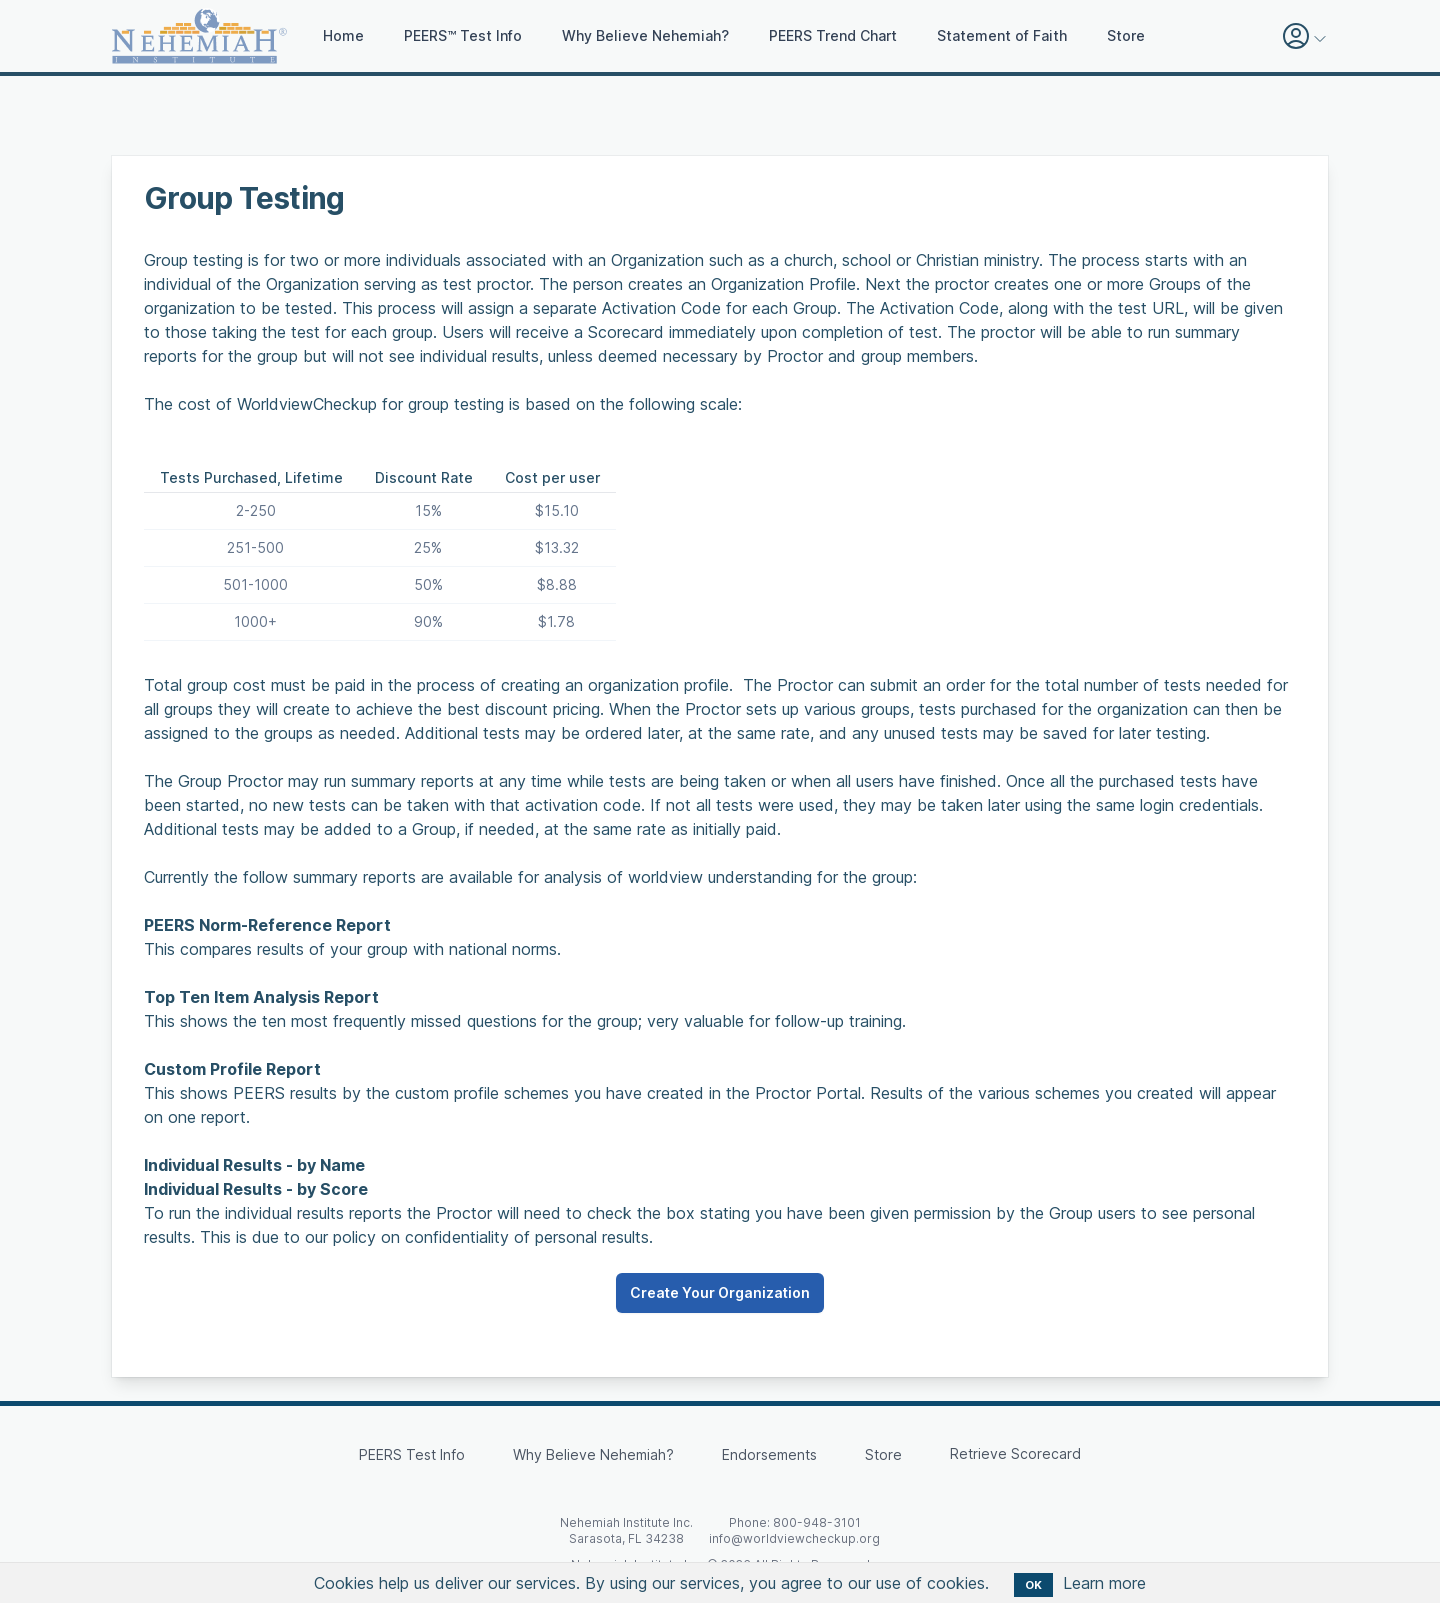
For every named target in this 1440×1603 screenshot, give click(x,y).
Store (1126, 35)
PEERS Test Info (412, 1454)
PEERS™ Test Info (463, 35)
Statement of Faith (1002, 35)
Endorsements (769, 1454)
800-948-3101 (817, 1522)
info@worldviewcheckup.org (794, 1538)
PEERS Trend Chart (833, 35)
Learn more (1104, 1583)
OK (1033, 1585)
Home (343, 35)
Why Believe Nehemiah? (645, 35)
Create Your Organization (720, 1292)
